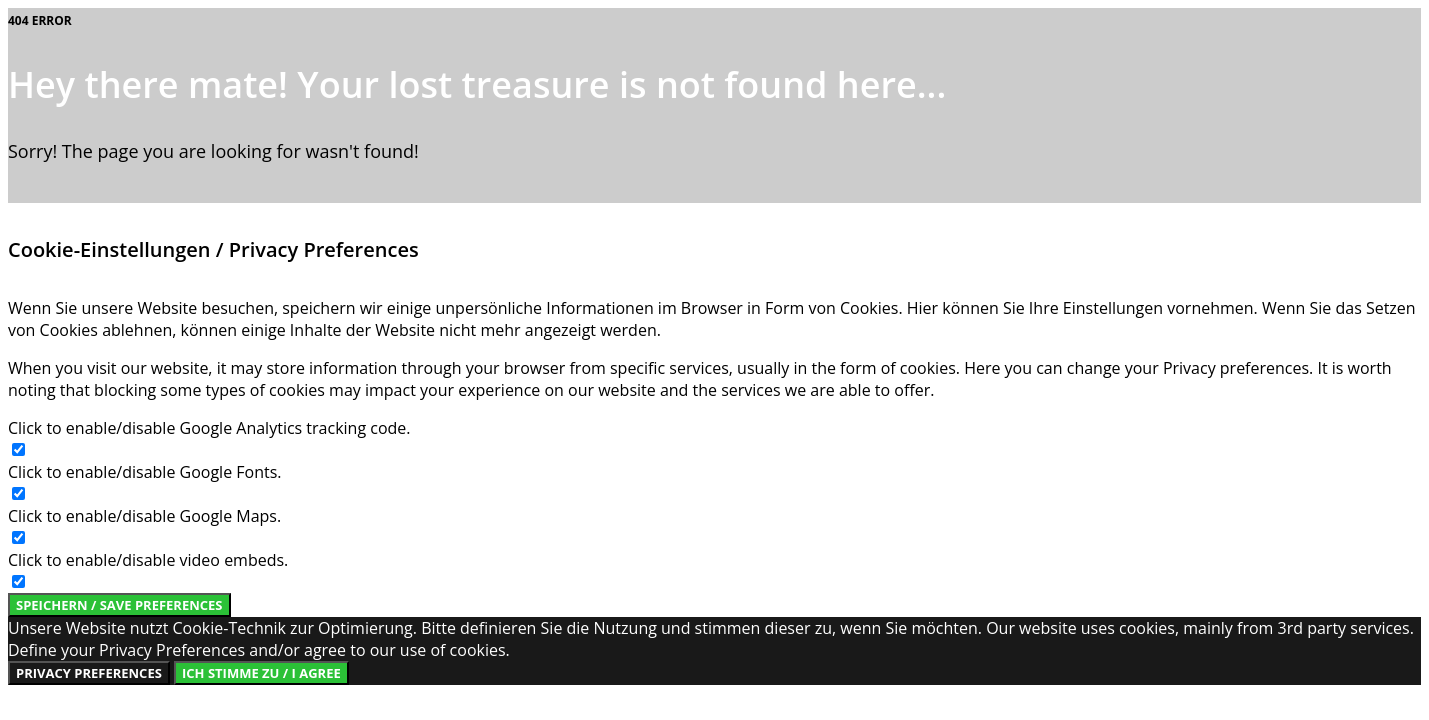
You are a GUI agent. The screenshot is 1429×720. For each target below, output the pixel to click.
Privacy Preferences (89, 673)
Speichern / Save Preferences (119, 605)
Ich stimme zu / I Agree (261, 673)
